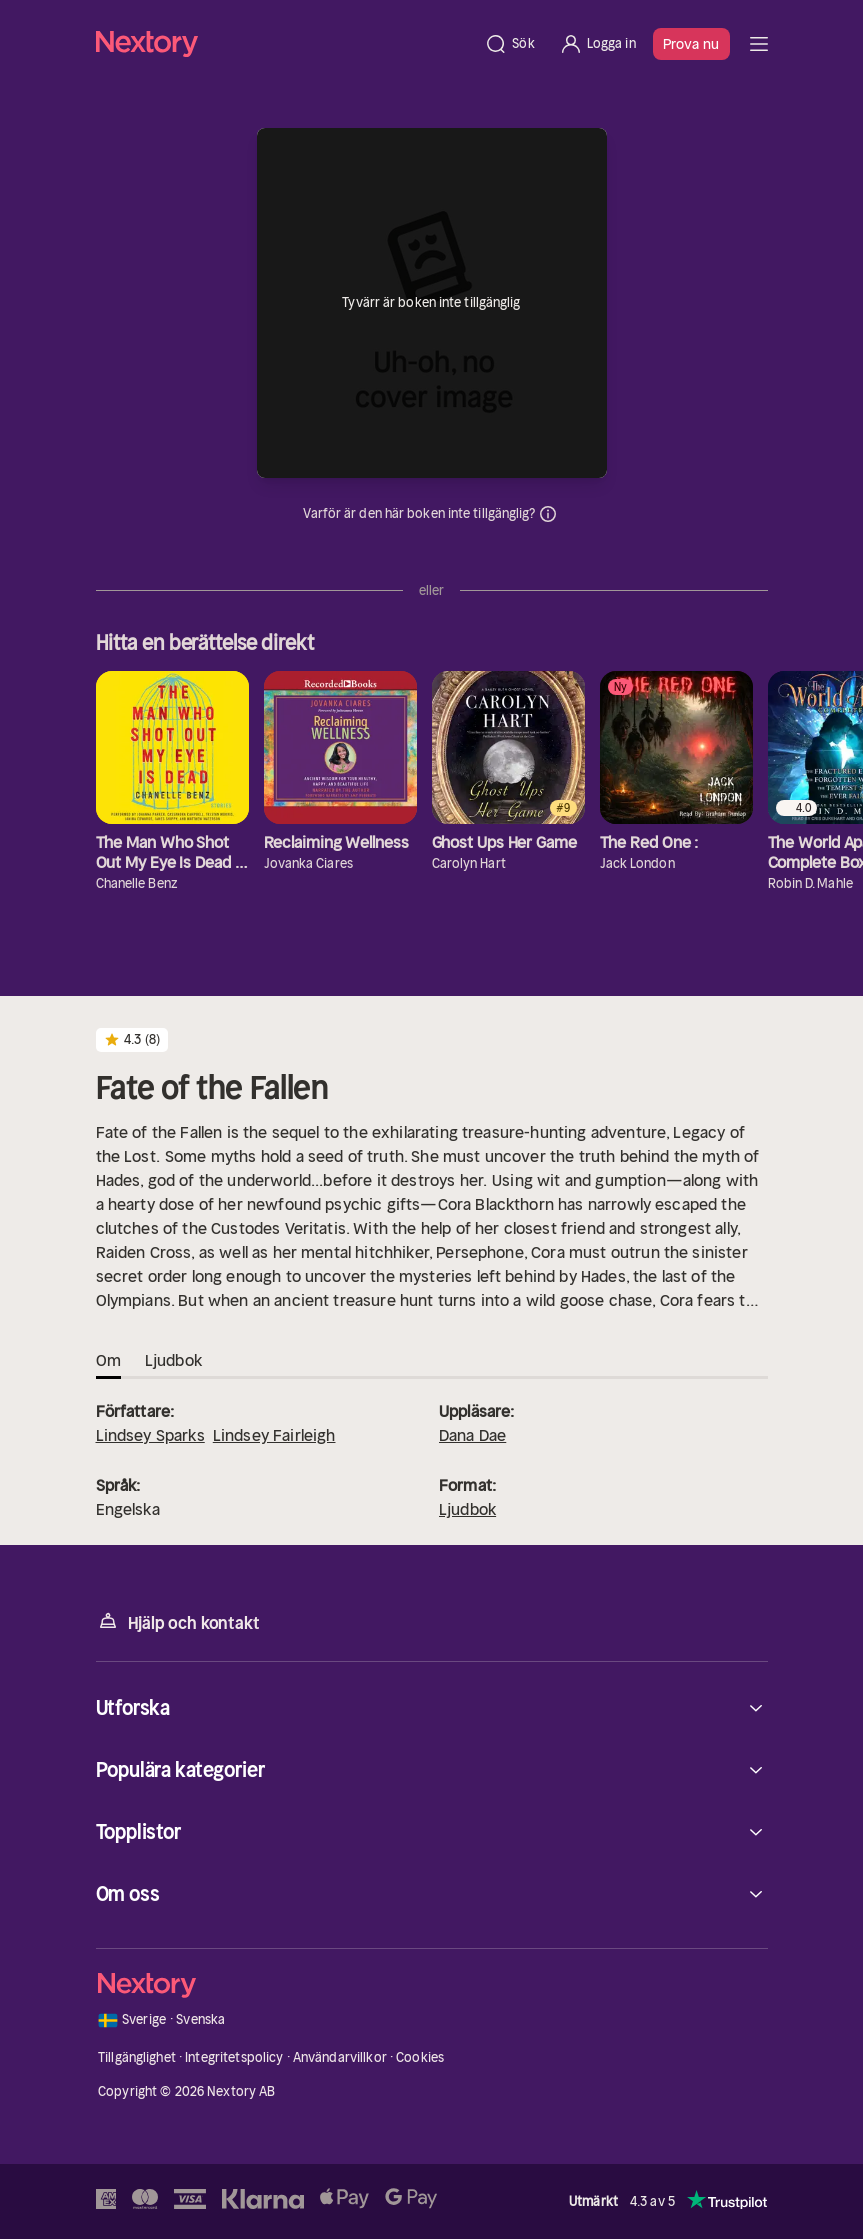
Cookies (420, 2057)
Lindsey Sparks (150, 1435)
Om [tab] (108, 1360)
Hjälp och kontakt (178, 1621)
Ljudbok (467, 1509)
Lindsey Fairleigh (274, 1435)
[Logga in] (597, 44)
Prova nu (691, 44)
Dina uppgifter (548, 514)
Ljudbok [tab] (173, 1360)
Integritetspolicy (234, 2057)
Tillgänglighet (137, 2057)
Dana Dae (472, 1435)
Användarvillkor (340, 2057)
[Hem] (284, 43)
